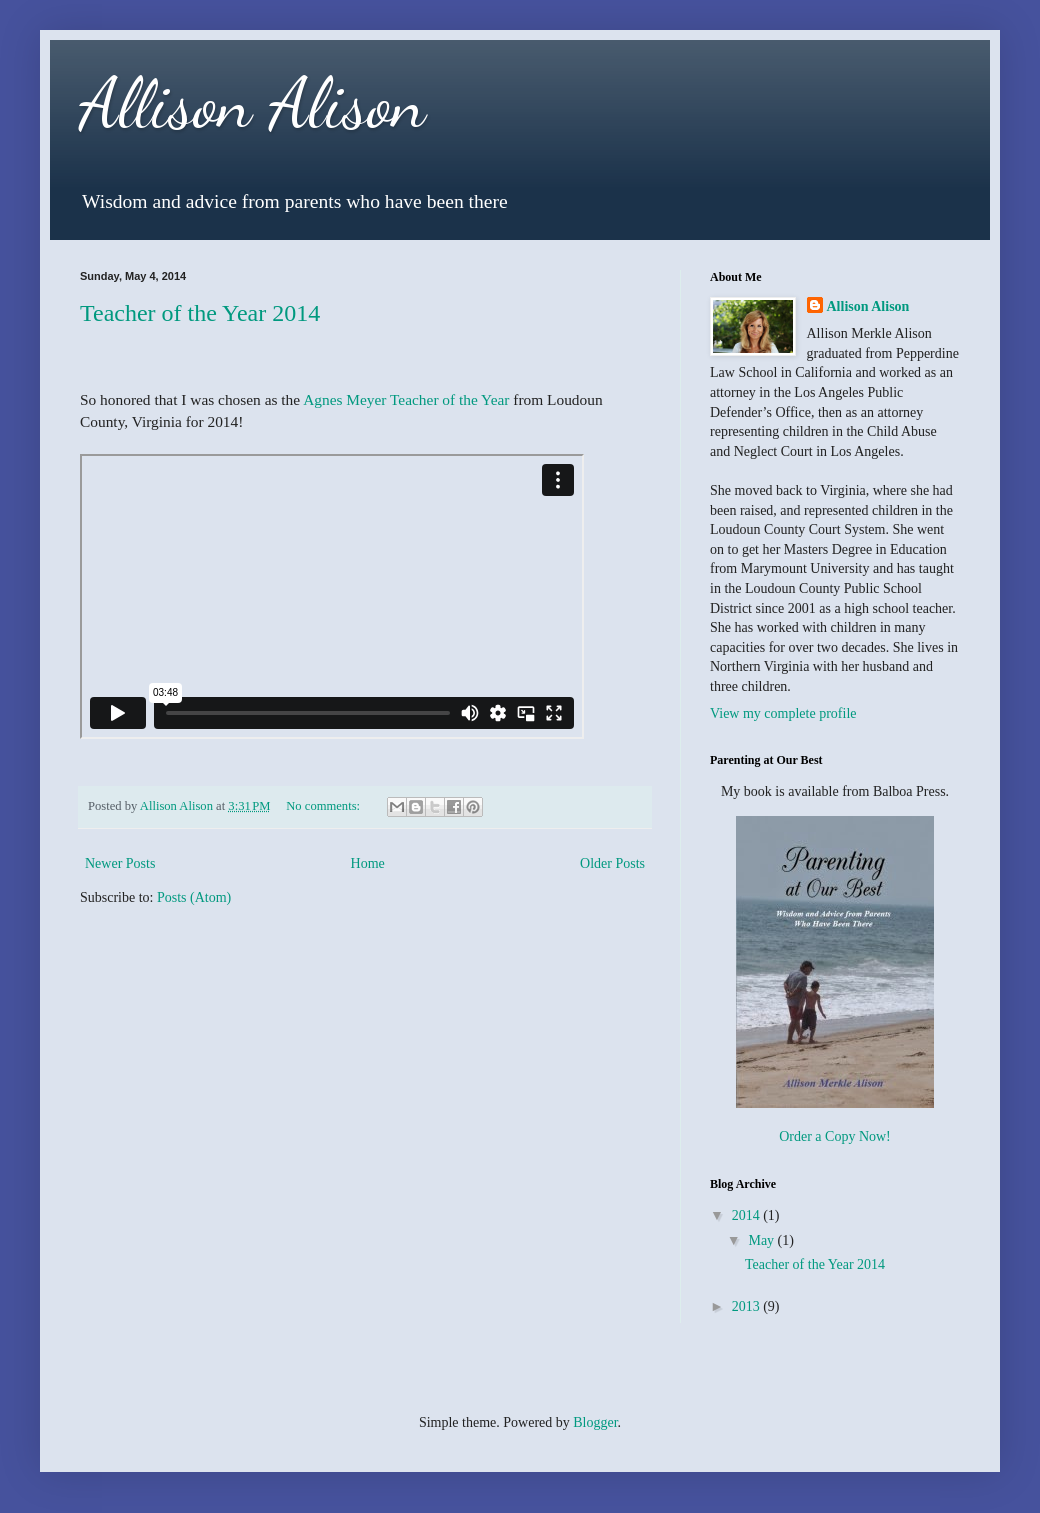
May (762, 1240)
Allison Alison (253, 104)
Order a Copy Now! (835, 1136)
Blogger (595, 1422)
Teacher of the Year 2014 (200, 313)
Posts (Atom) (194, 897)
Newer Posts (120, 863)
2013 (748, 1306)
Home (368, 863)
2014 (748, 1215)
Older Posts (612, 863)
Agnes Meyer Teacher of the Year (406, 399)
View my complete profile (783, 713)
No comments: (324, 806)
